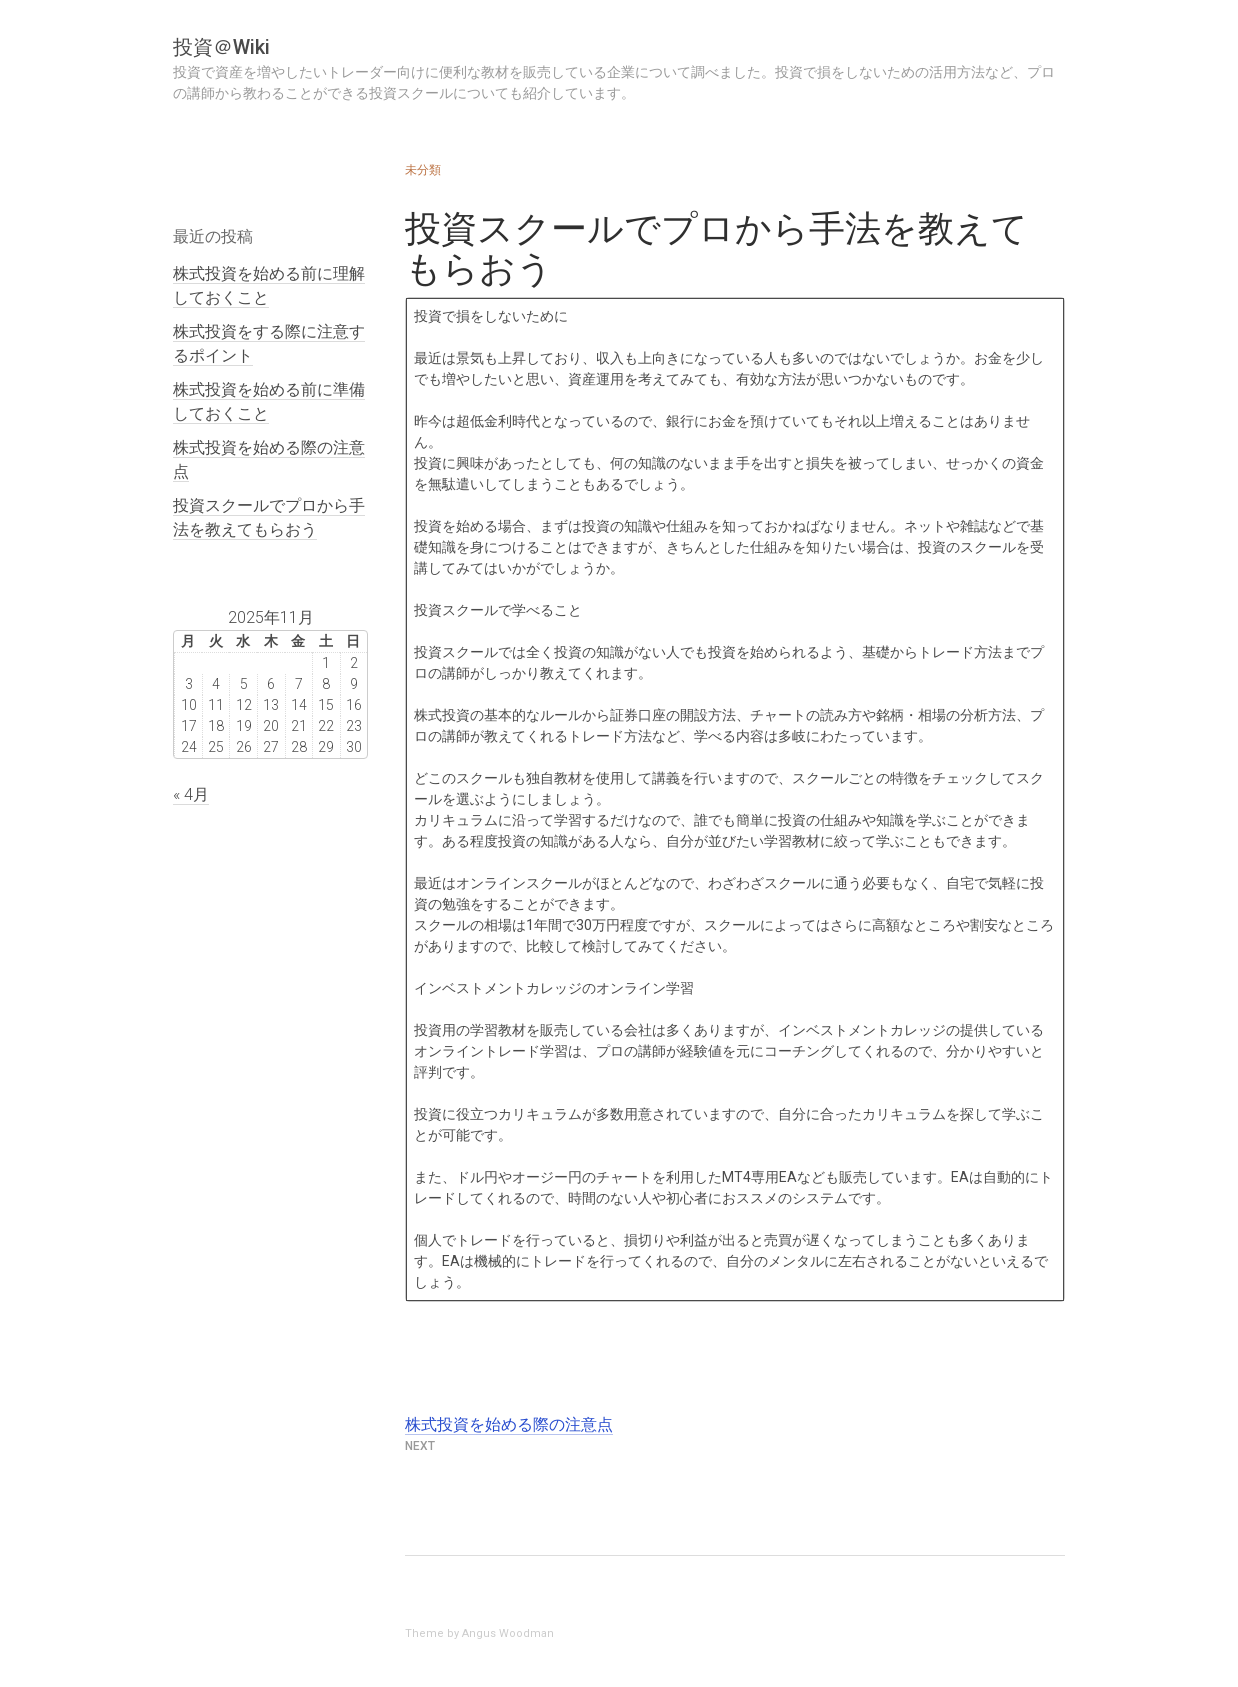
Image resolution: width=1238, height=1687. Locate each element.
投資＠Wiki (221, 47)
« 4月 (191, 794)
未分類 (423, 170)
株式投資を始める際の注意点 (509, 1424)
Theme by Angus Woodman (479, 1633)
